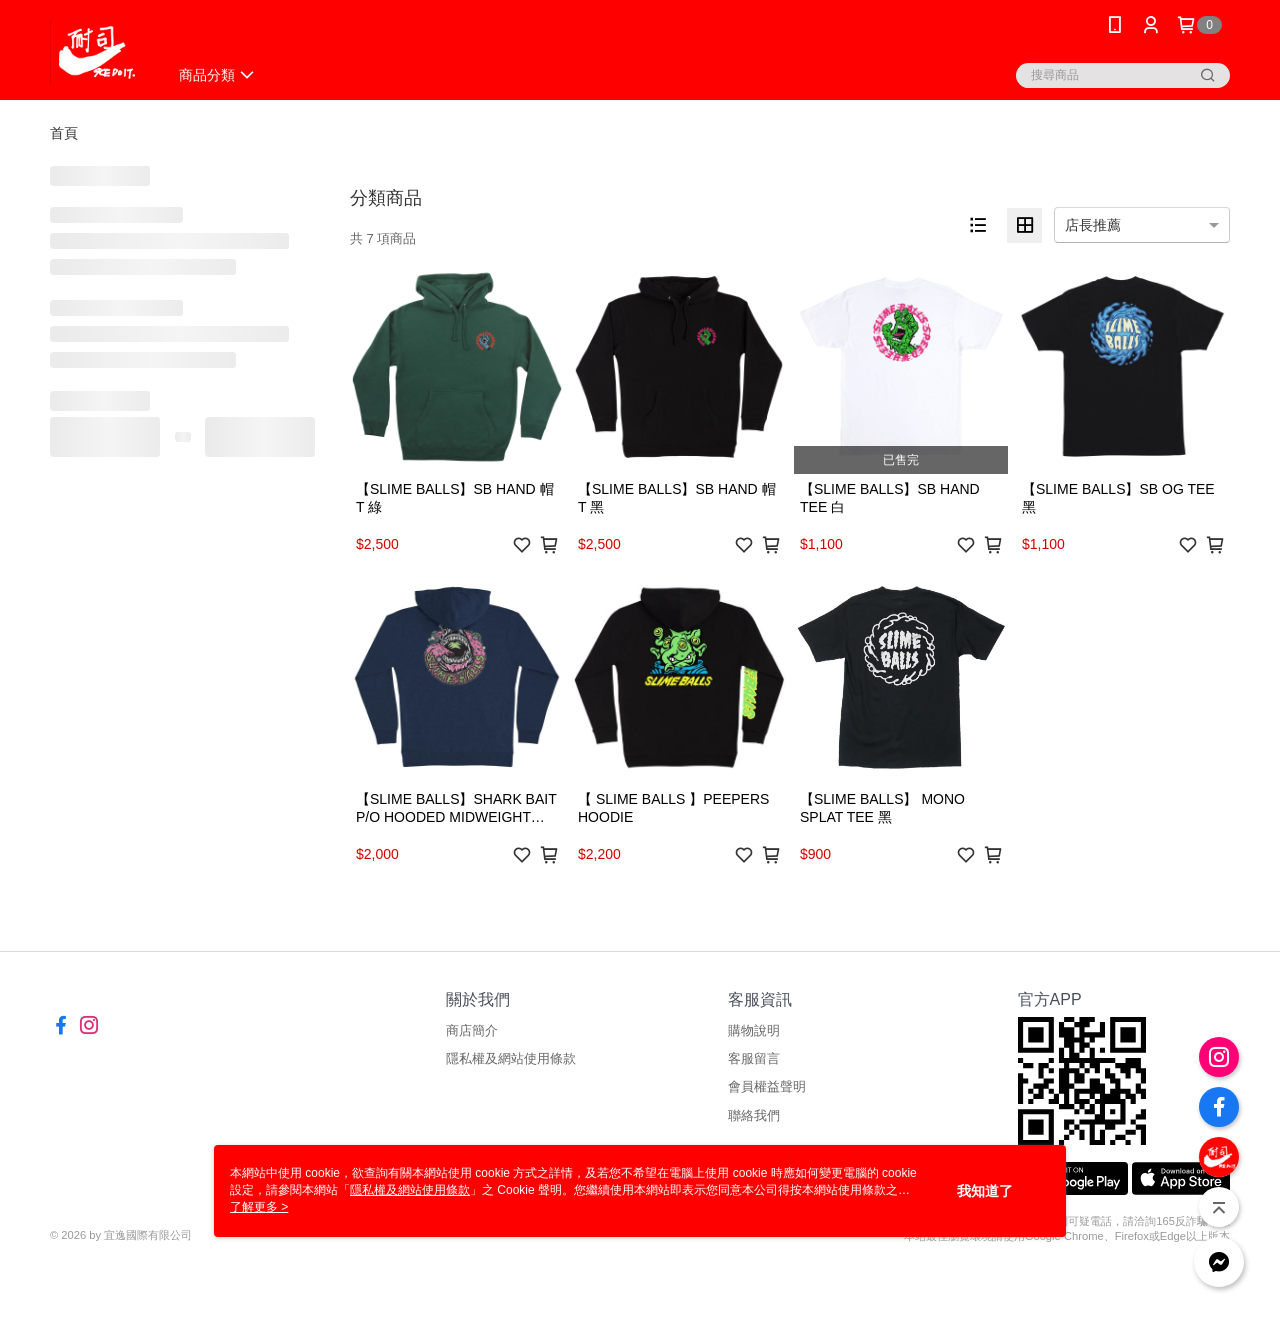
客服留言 (754, 1058)
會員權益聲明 (767, 1086)
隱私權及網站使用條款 (511, 1058)
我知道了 (985, 1191)
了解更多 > (259, 1207)
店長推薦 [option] (1093, 225)
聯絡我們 (754, 1115)
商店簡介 (472, 1030)
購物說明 (754, 1030)
